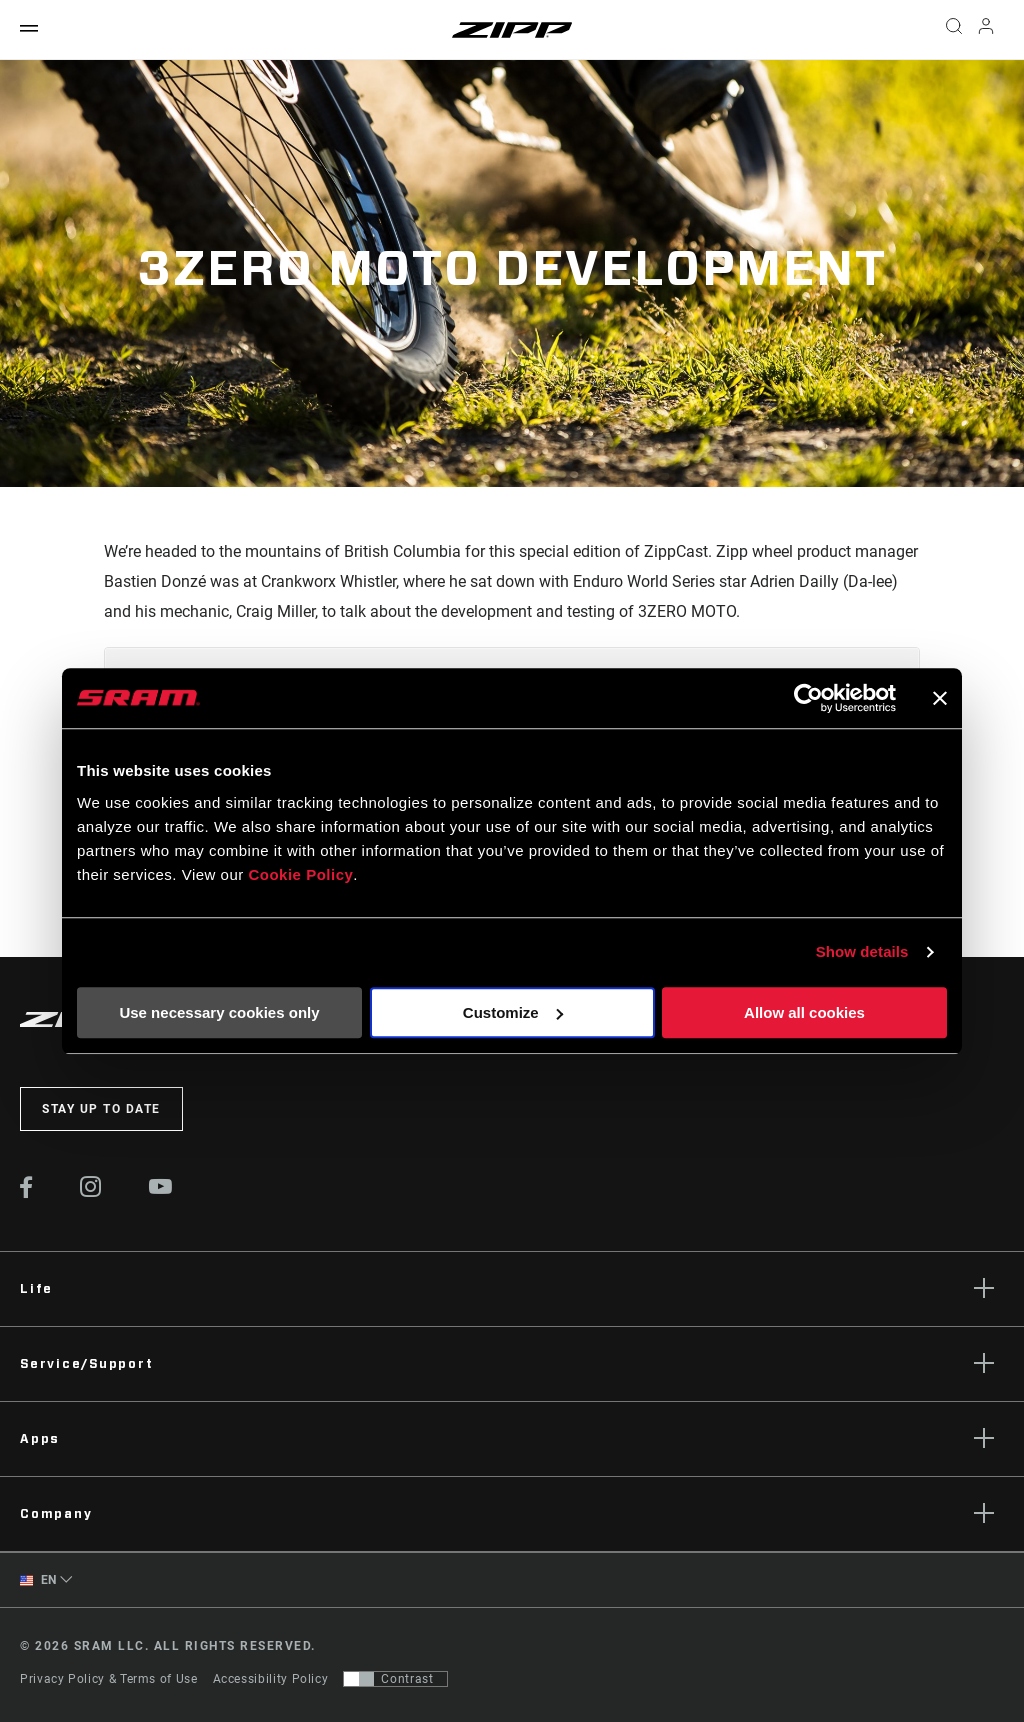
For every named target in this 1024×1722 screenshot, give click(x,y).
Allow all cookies (804, 1012)
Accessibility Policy (271, 1679)
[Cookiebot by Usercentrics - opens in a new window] (808, 698)
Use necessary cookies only (219, 1012)
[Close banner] (940, 698)
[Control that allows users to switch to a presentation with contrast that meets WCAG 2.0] (395, 1679)
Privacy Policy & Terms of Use (109, 1679)
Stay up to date (101, 1109)
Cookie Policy (300, 874)
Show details (862, 951)
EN (38, 1580)
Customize (513, 1012)
